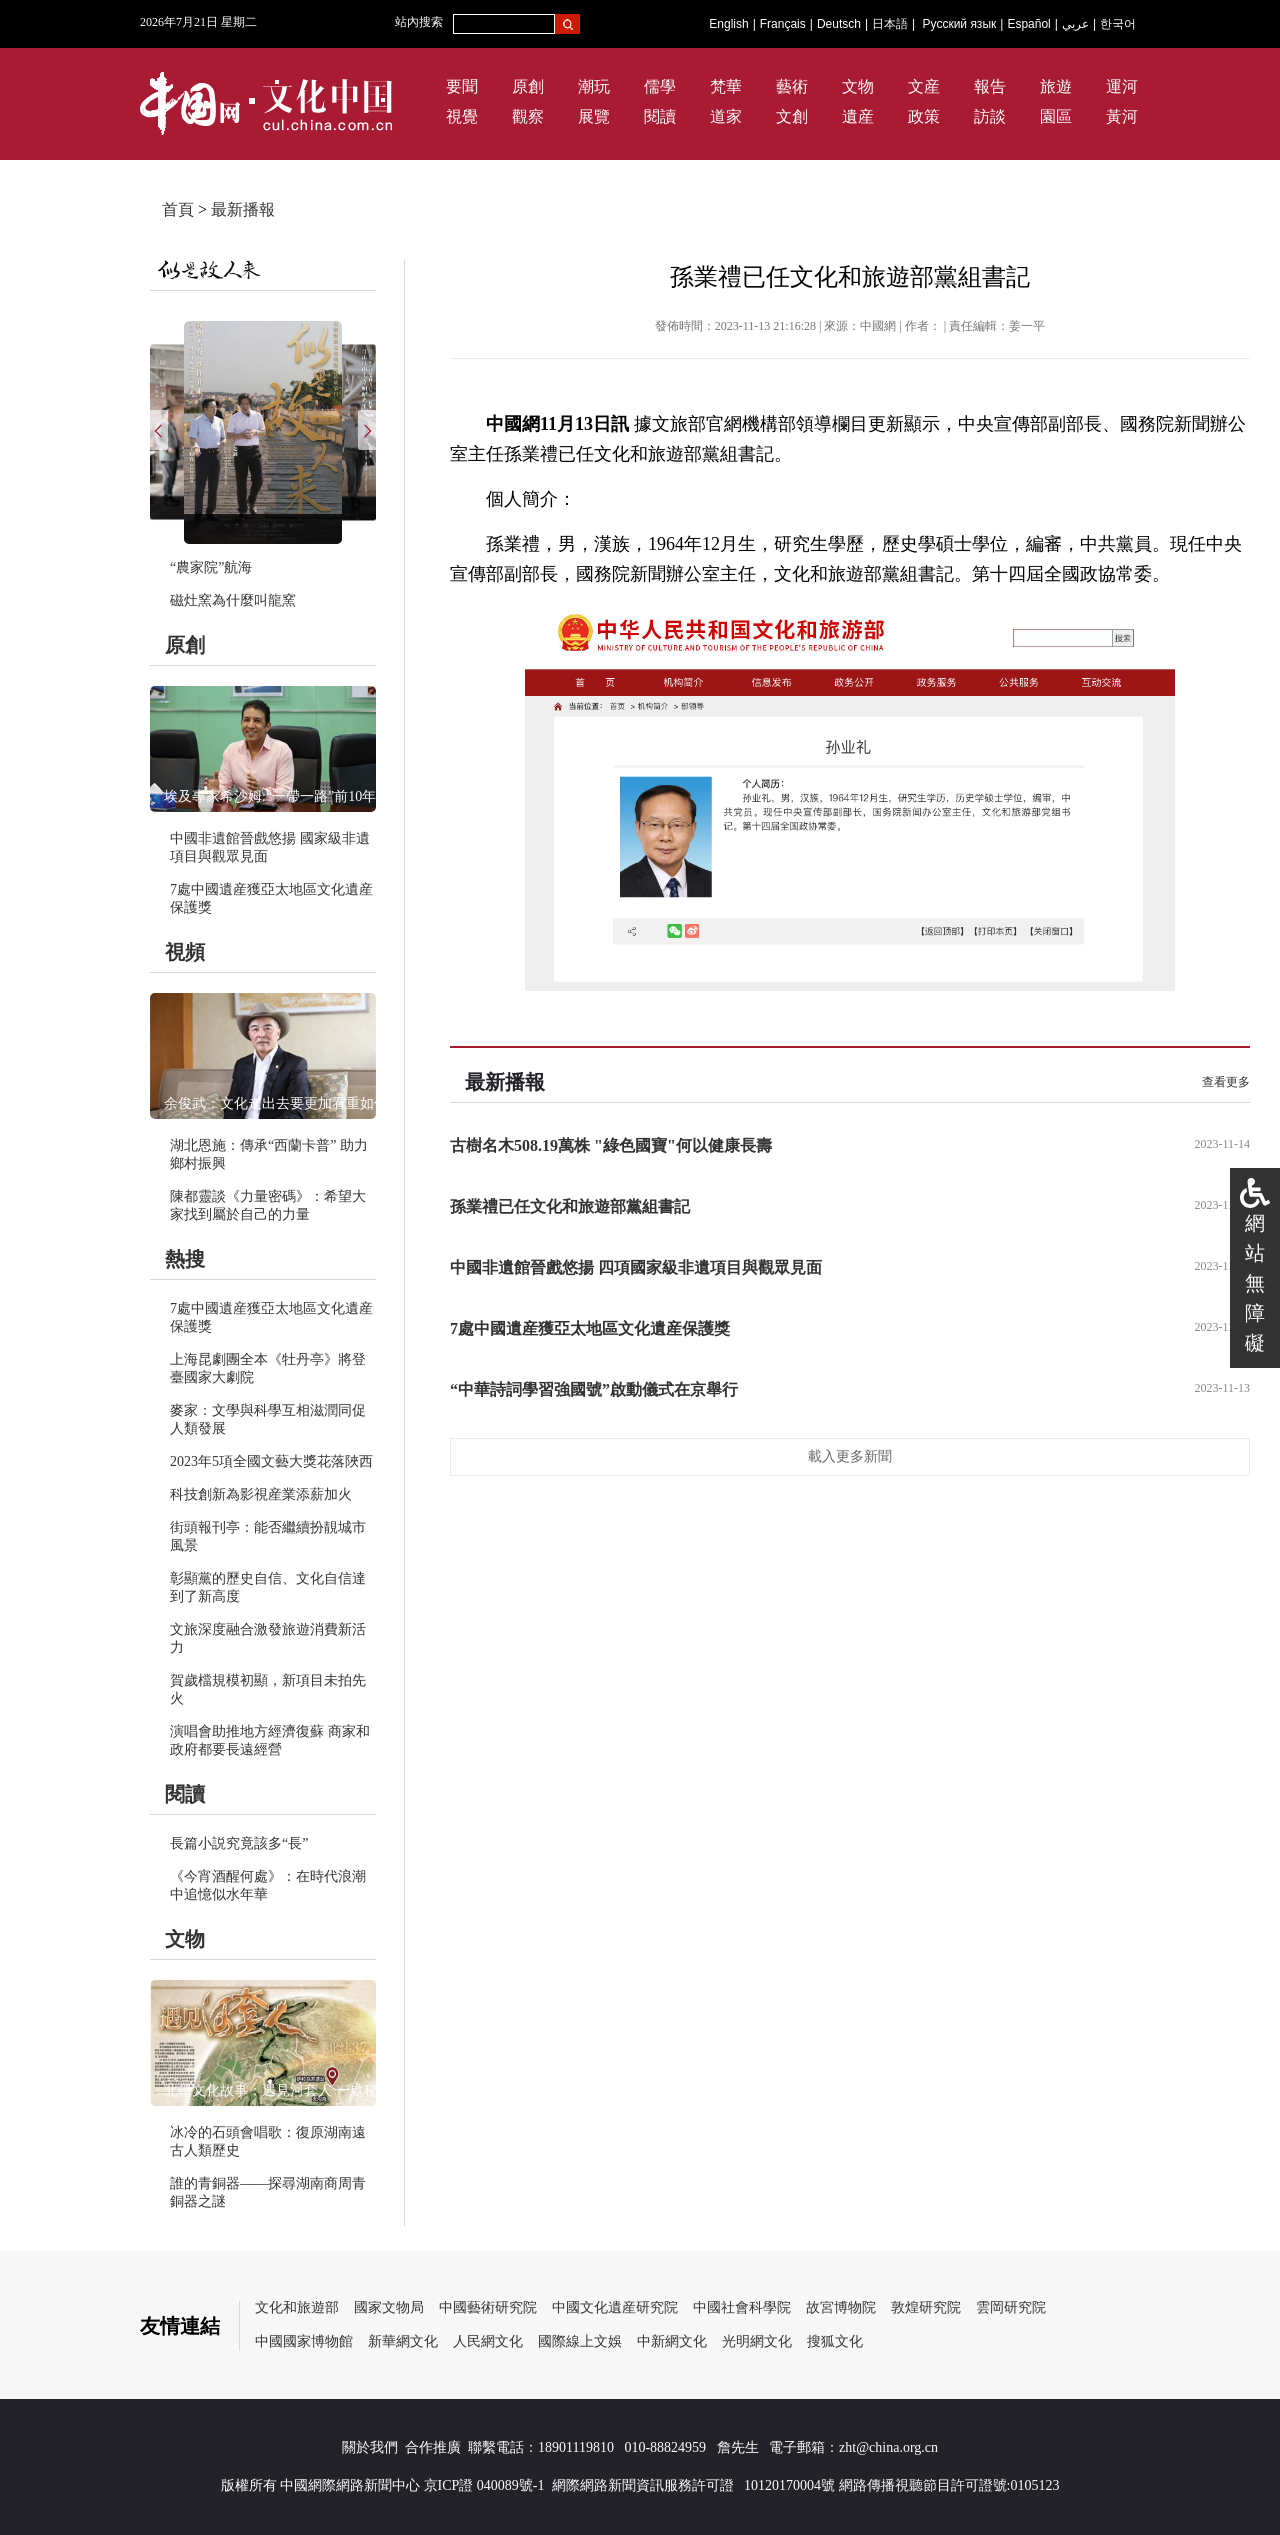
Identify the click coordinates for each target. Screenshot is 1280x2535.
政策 (924, 116)
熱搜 (185, 1259)
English (728, 24)
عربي (1075, 24)
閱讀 (660, 116)
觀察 (528, 116)
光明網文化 (757, 2341)
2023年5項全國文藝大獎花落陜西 (271, 1461)
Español (1028, 24)
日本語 (890, 24)
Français (783, 24)
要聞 (462, 86)
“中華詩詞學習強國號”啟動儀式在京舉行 (594, 1389)
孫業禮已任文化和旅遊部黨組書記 (570, 1206)
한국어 (1118, 24)
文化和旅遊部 (297, 2307)
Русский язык (960, 24)
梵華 (726, 86)
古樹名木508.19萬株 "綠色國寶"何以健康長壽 (611, 1145)
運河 (1122, 86)
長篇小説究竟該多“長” (239, 1843)
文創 (792, 116)
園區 (1056, 116)
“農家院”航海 (211, 567)
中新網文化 (672, 2341)
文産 (924, 86)
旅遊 (1056, 86)
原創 (528, 86)
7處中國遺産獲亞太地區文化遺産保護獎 (590, 1328)
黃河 (1122, 116)
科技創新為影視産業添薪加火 (261, 1494)
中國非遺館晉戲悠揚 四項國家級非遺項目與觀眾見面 (636, 1267)
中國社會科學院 (742, 2307)
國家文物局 (389, 2307)
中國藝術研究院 (488, 2307)
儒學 (660, 86)
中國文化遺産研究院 (615, 2307)
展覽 (594, 116)
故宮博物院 (841, 2307)
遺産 (858, 116)
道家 (726, 116)
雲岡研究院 (1011, 2307)
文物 (858, 86)
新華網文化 (403, 2341)
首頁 (178, 209)
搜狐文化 (835, 2341)
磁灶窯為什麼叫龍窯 (233, 600)
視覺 (462, 116)
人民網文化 (488, 2341)
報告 (990, 86)
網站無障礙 (1255, 1283)
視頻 (185, 952)
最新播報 (243, 209)
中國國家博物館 (304, 2341)
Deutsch (839, 24)
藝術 (792, 86)
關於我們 (370, 2447)
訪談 (990, 116)
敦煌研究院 (926, 2307)
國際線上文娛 (580, 2341)
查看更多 (1226, 1082)
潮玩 (594, 86)
